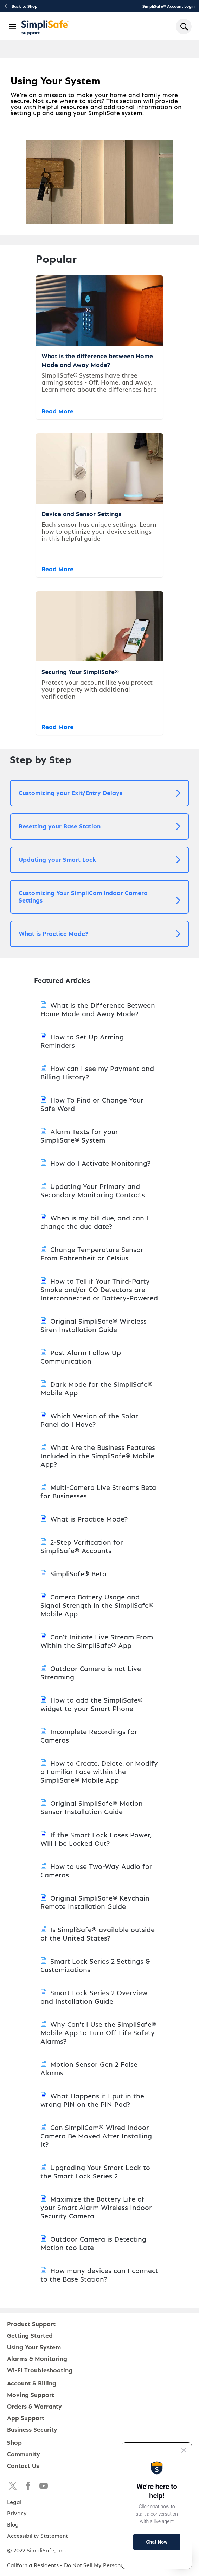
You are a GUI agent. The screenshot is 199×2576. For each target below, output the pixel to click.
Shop (14, 2442)
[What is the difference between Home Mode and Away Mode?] (99, 347)
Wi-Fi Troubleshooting (39, 2370)
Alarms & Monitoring (37, 2358)
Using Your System (34, 2346)
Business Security (32, 2429)
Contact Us (23, 2465)
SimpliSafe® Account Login (168, 6)
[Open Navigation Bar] (13, 26)
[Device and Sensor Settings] (99, 505)
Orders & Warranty (34, 2406)
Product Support (31, 2323)
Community (23, 2453)
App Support (25, 2417)
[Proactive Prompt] (157, 2505)
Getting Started (30, 2335)
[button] (99, 793)
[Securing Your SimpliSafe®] (99, 663)
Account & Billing (31, 2383)
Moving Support (30, 2394)
